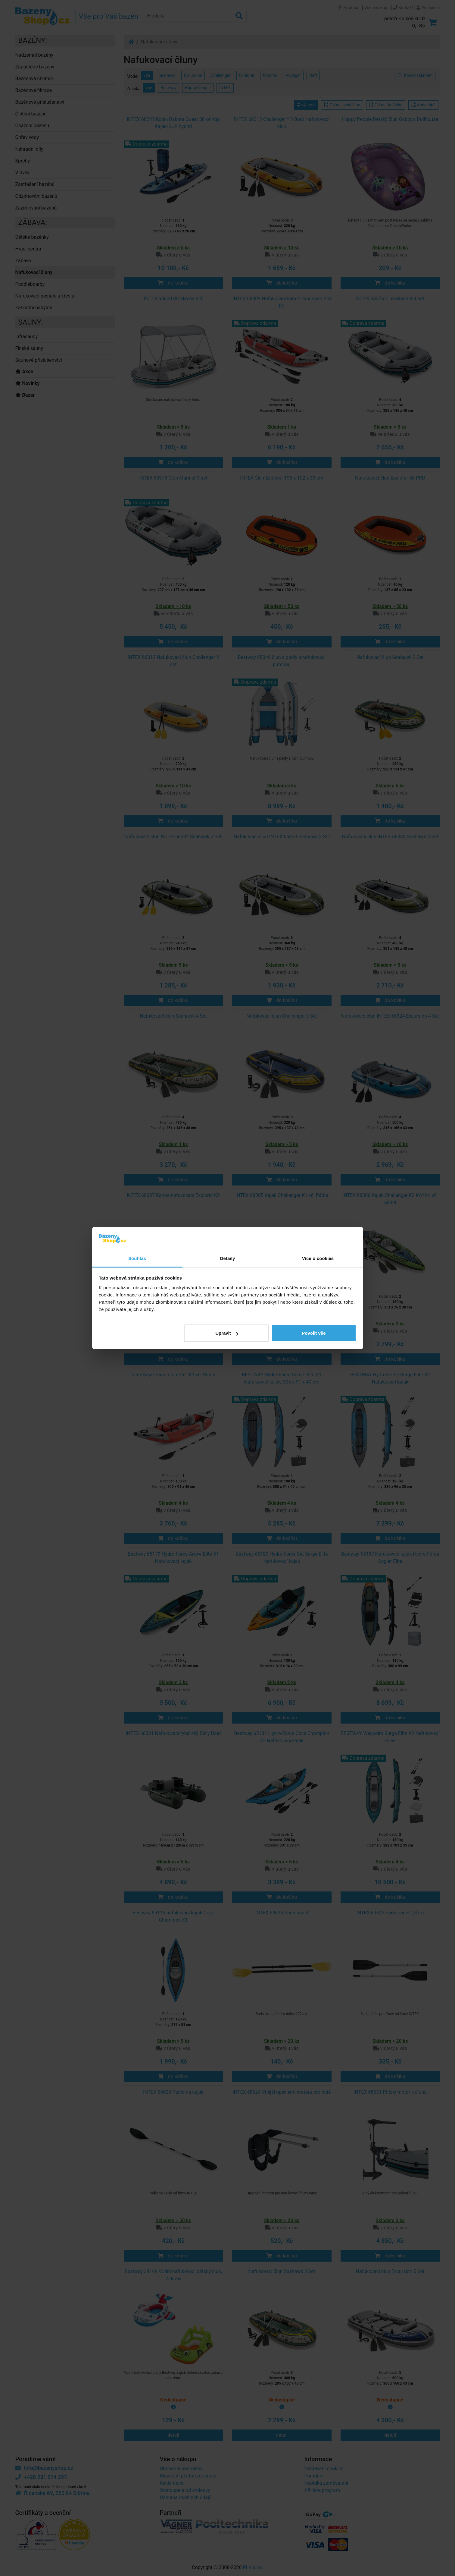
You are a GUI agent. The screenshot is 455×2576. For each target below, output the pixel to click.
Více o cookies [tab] (318, 1258)
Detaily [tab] (227, 1258)
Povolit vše (314, 1333)
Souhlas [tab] (137, 1258)
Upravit (226, 1333)
